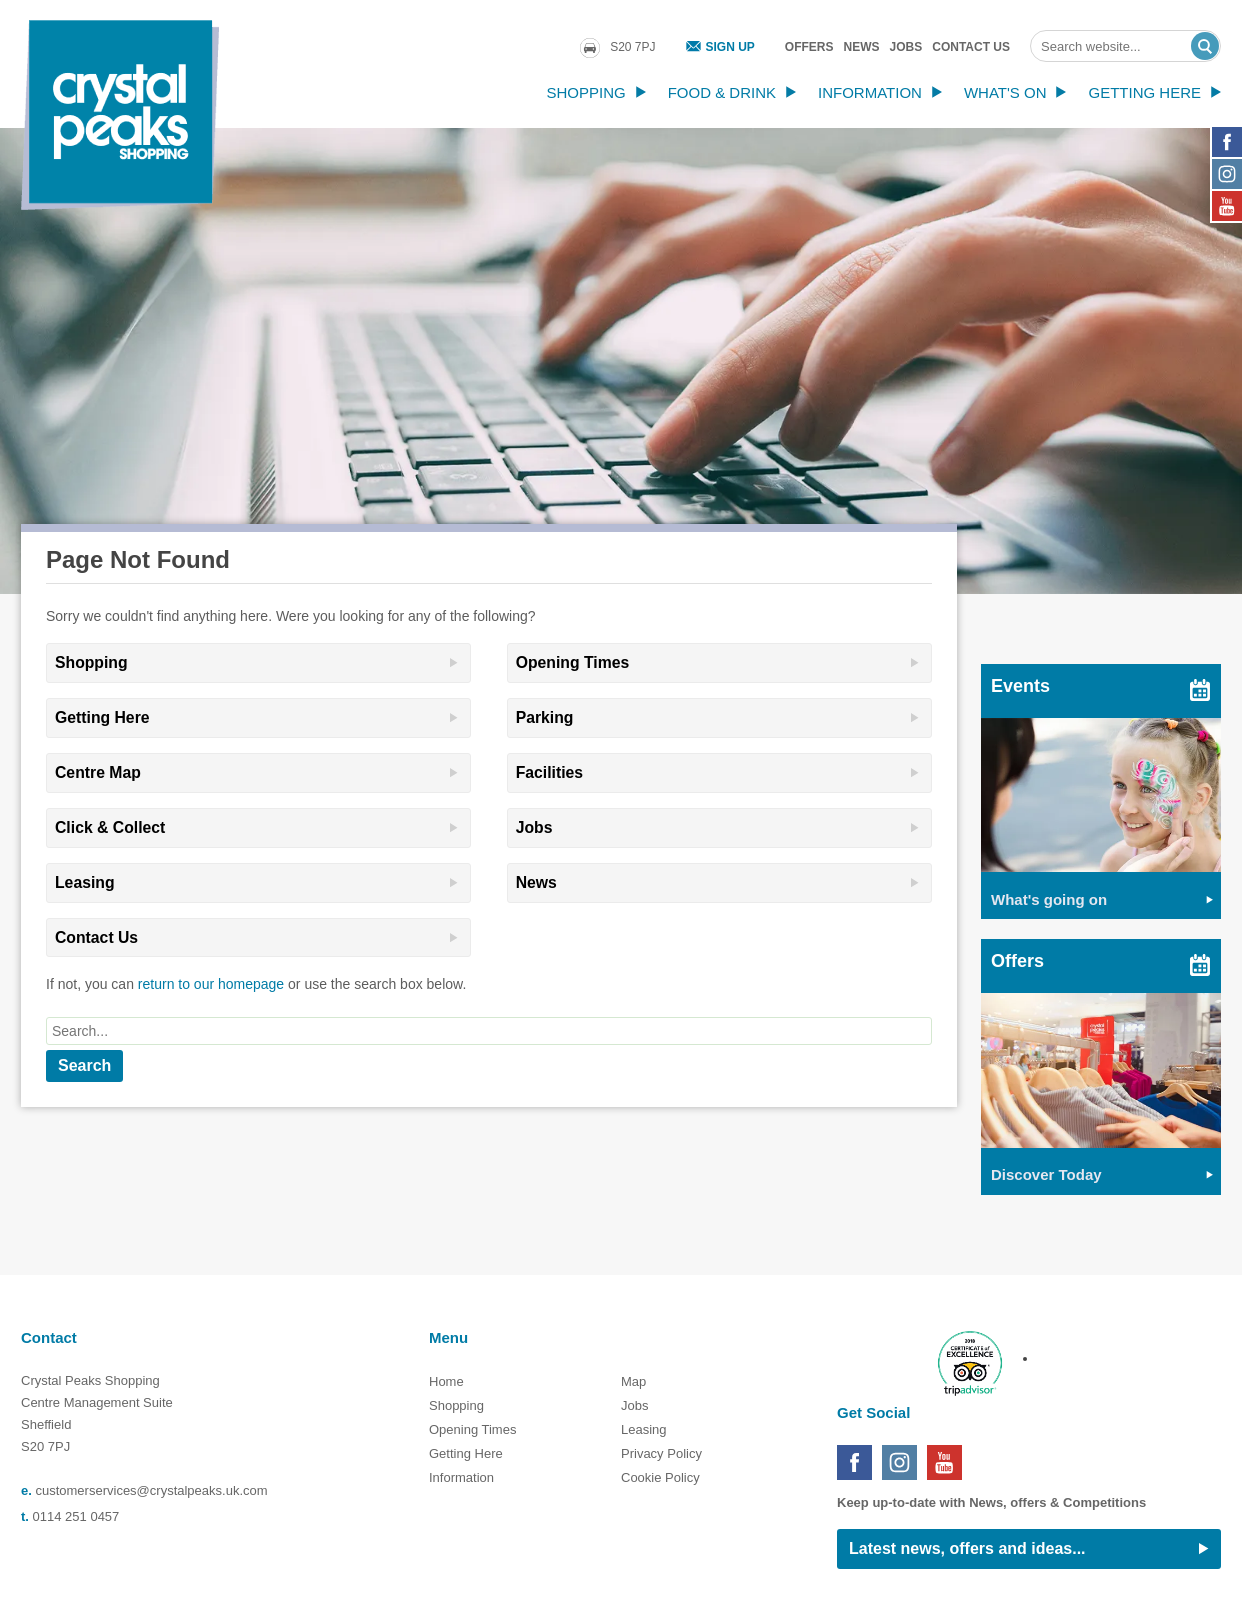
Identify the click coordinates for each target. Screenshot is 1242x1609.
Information (870, 92)
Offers (809, 47)
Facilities (549, 772)
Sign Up (730, 47)
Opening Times (572, 662)
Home (446, 1381)
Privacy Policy (661, 1453)
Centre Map (98, 772)
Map (633, 1381)
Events (1020, 686)
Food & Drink (722, 92)
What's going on (1049, 899)
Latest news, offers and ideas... (967, 1548)
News (862, 47)
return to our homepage (211, 984)
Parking (545, 717)
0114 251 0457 (76, 1516)
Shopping (585, 92)
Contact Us (971, 47)
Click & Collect (110, 827)
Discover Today (1046, 1174)
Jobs (906, 47)
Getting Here (1144, 92)
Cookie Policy (660, 1477)
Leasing (85, 882)
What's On (1005, 92)
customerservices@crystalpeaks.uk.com (151, 1490)
